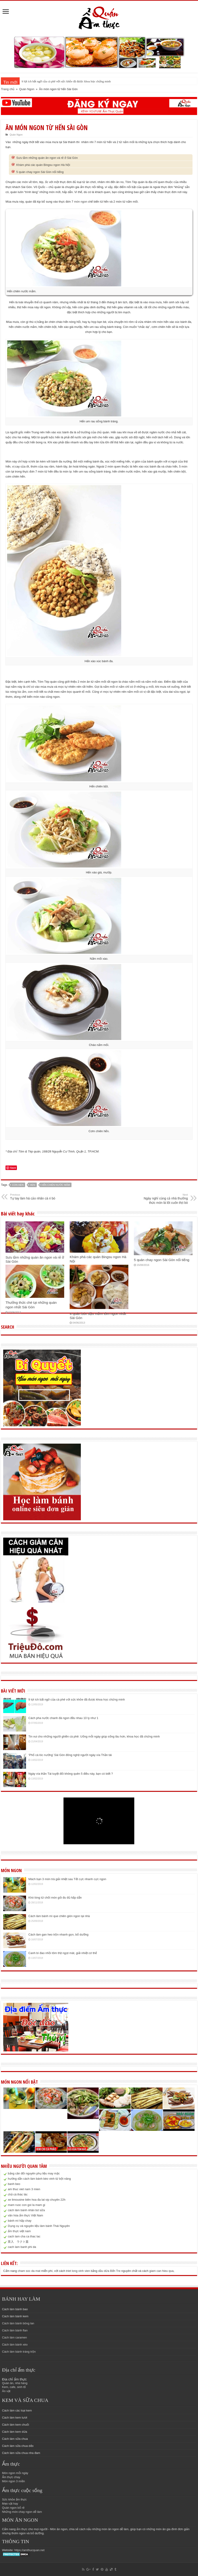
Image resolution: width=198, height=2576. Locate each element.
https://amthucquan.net (29, 2550)
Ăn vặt (6, 2391)
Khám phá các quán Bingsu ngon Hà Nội (43, 165)
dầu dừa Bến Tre (109, 2271)
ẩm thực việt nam (19, 2231)
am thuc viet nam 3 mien (24, 2189)
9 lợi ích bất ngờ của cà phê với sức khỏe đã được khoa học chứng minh (66, 81)
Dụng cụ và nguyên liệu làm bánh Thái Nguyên (39, 2226)
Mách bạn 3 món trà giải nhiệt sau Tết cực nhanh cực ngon (67, 1879)
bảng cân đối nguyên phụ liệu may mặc (34, 2173)
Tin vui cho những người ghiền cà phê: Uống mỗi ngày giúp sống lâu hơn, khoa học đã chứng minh (94, 1736)
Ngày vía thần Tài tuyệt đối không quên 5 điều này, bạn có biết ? (70, 1773)
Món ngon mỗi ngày (15, 2473)
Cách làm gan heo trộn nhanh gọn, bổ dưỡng (58, 1934)
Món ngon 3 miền (13, 2481)
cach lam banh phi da (22, 2247)
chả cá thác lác (18, 2194)
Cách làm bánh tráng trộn (19, 2351)
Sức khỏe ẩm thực (14, 2499)
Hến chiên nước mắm (56, 1184)
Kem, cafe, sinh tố (14, 2387)
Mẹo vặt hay (10, 2503)
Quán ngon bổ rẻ (13, 2507)
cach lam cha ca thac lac (24, 2236)
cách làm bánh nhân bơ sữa (26, 2210)
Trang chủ (7, 89)
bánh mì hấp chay (19, 2220)
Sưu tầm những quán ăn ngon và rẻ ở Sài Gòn (47, 157)
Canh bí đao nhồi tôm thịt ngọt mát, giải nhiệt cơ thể (62, 1953)
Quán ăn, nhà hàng (14, 2383)
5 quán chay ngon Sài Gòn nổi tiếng (39, 172)
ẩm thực (21, 2529)
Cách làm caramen (14, 2337)
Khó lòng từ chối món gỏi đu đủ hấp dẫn (55, 1897)
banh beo (14, 2184)
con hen (18, 1184)
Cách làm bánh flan (15, 2330)
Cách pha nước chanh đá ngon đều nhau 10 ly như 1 (63, 1718)
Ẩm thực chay (11, 2477)
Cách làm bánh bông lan (18, 2323)
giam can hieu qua (161, 2271)
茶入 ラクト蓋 (18, 2241)
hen (32, 1184)
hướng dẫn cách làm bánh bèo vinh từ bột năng (39, 2178)
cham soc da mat (29, 2271)
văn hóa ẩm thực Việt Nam (25, 2215)
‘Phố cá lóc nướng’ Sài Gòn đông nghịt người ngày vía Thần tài (70, 1755)
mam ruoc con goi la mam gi (26, 2205)
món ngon (80, 201)
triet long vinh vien (78, 2271)
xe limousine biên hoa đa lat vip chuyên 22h (36, 2199)
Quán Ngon (26, 89)
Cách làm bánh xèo (15, 2344)
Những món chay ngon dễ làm (22, 2511)
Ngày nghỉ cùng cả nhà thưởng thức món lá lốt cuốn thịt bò (164, 1198)
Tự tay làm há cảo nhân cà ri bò (33, 1196)
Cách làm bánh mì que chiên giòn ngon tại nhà (59, 1916)
